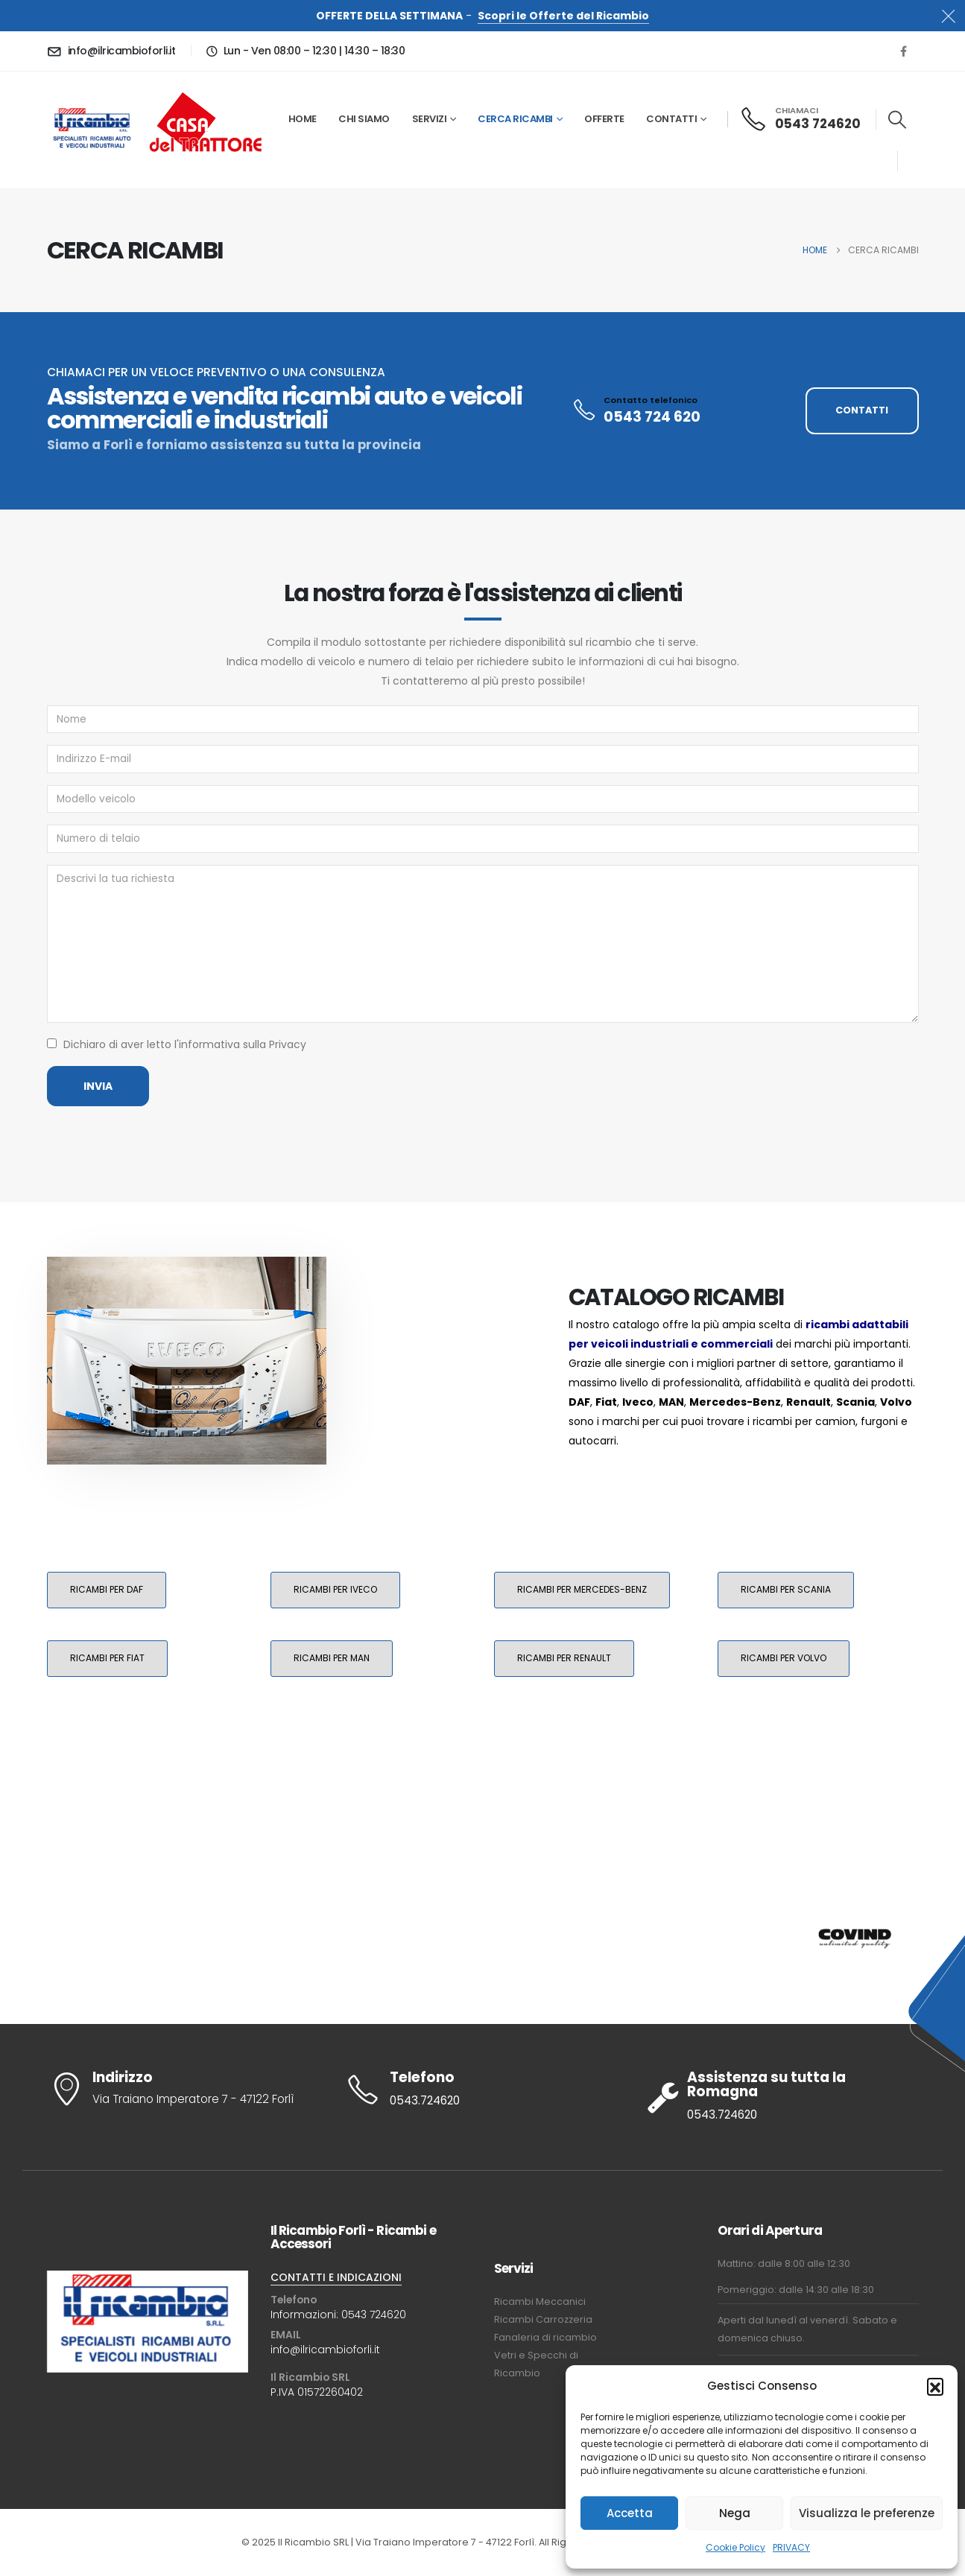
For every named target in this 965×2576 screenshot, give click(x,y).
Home (302, 119)
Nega (734, 2513)
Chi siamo (364, 119)
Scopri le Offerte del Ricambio (563, 15)
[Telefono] (483, 2089)
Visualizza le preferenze (866, 2513)
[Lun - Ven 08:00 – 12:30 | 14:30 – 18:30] (303, 50)
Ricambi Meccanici (540, 2301)
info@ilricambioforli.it (325, 2349)
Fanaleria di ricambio (545, 2337)
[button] (935, 2386)
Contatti (671, 119)
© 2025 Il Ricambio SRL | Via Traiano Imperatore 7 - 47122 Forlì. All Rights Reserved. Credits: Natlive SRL (482, 2542)
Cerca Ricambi (515, 119)
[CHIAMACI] (801, 119)
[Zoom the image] (206, 90)
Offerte (604, 119)
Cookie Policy (735, 2547)
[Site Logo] (93, 130)
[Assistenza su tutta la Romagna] (781, 2096)
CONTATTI (861, 410)
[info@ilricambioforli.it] (114, 50)
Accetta (630, 2513)
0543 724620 (373, 2314)
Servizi (429, 119)
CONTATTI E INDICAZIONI (336, 2277)
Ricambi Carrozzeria (543, 2319)
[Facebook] (904, 51)
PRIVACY (791, 2547)
